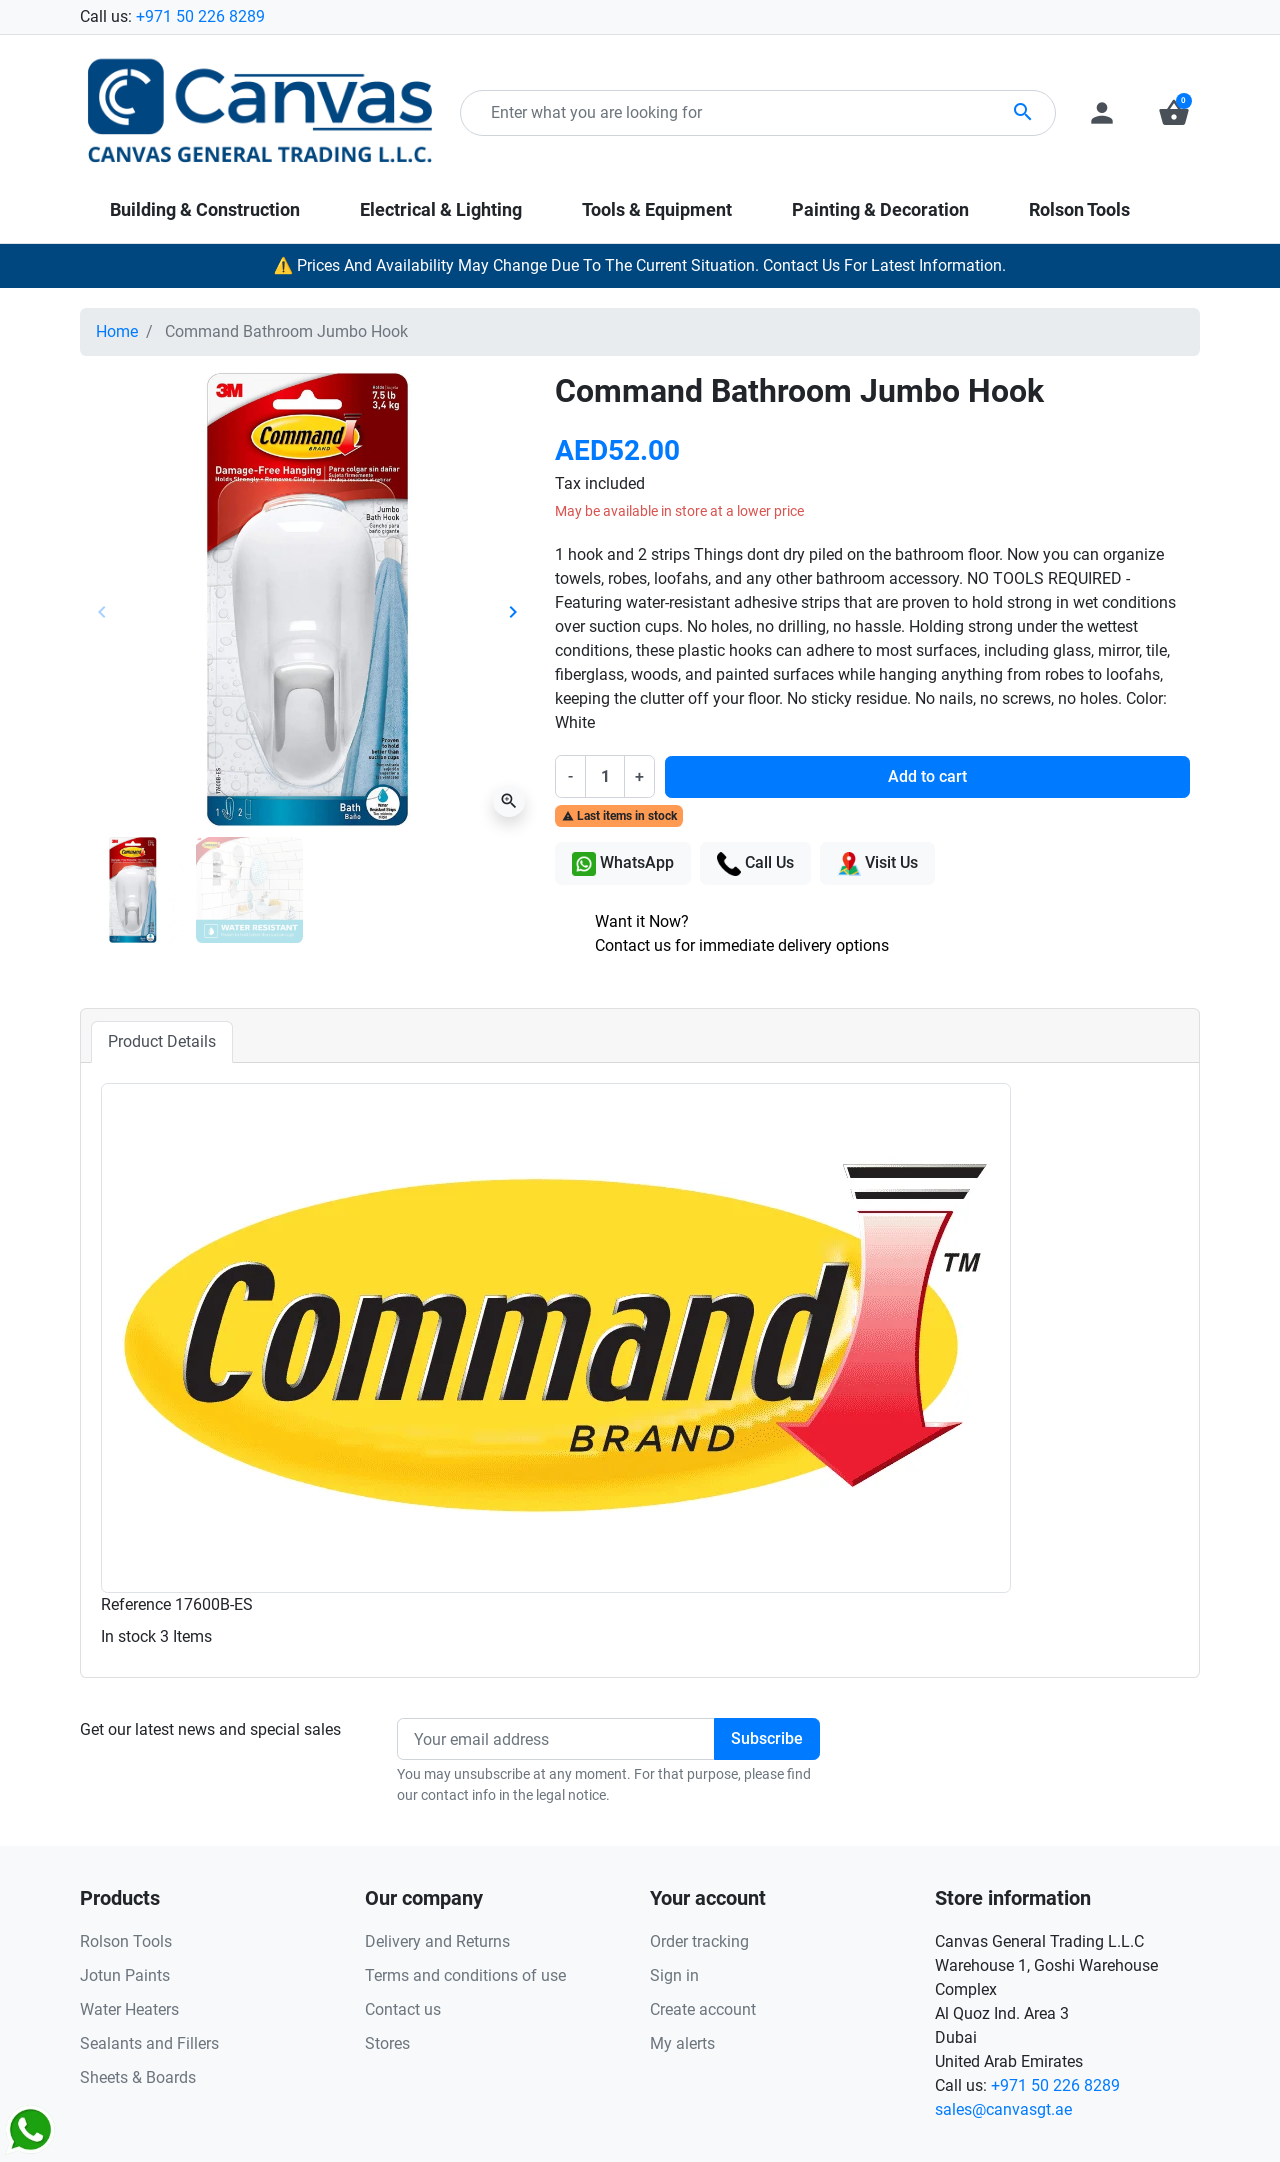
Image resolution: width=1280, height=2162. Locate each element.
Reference (136, 1604)
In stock (128, 1636)
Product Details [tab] (162, 1041)
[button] (1174, 113)
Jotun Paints (125, 1975)
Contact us (403, 2009)
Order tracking (699, 1941)
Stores (387, 2043)
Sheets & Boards (138, 2077)
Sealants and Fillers (149, 2043)
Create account (703, 2009)
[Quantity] (605, 776)
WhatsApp (623, 864)
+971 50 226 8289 (200, 16)
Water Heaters (129, 2009)
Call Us (755, 864)
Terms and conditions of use (465, 1975)
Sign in (674, 1975)
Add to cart (927, 776)
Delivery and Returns (437, 1941)
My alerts (682, 2043)
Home (117, 331)
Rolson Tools (126, 1941)
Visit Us (877, 864)
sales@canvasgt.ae (1003, 2109)
